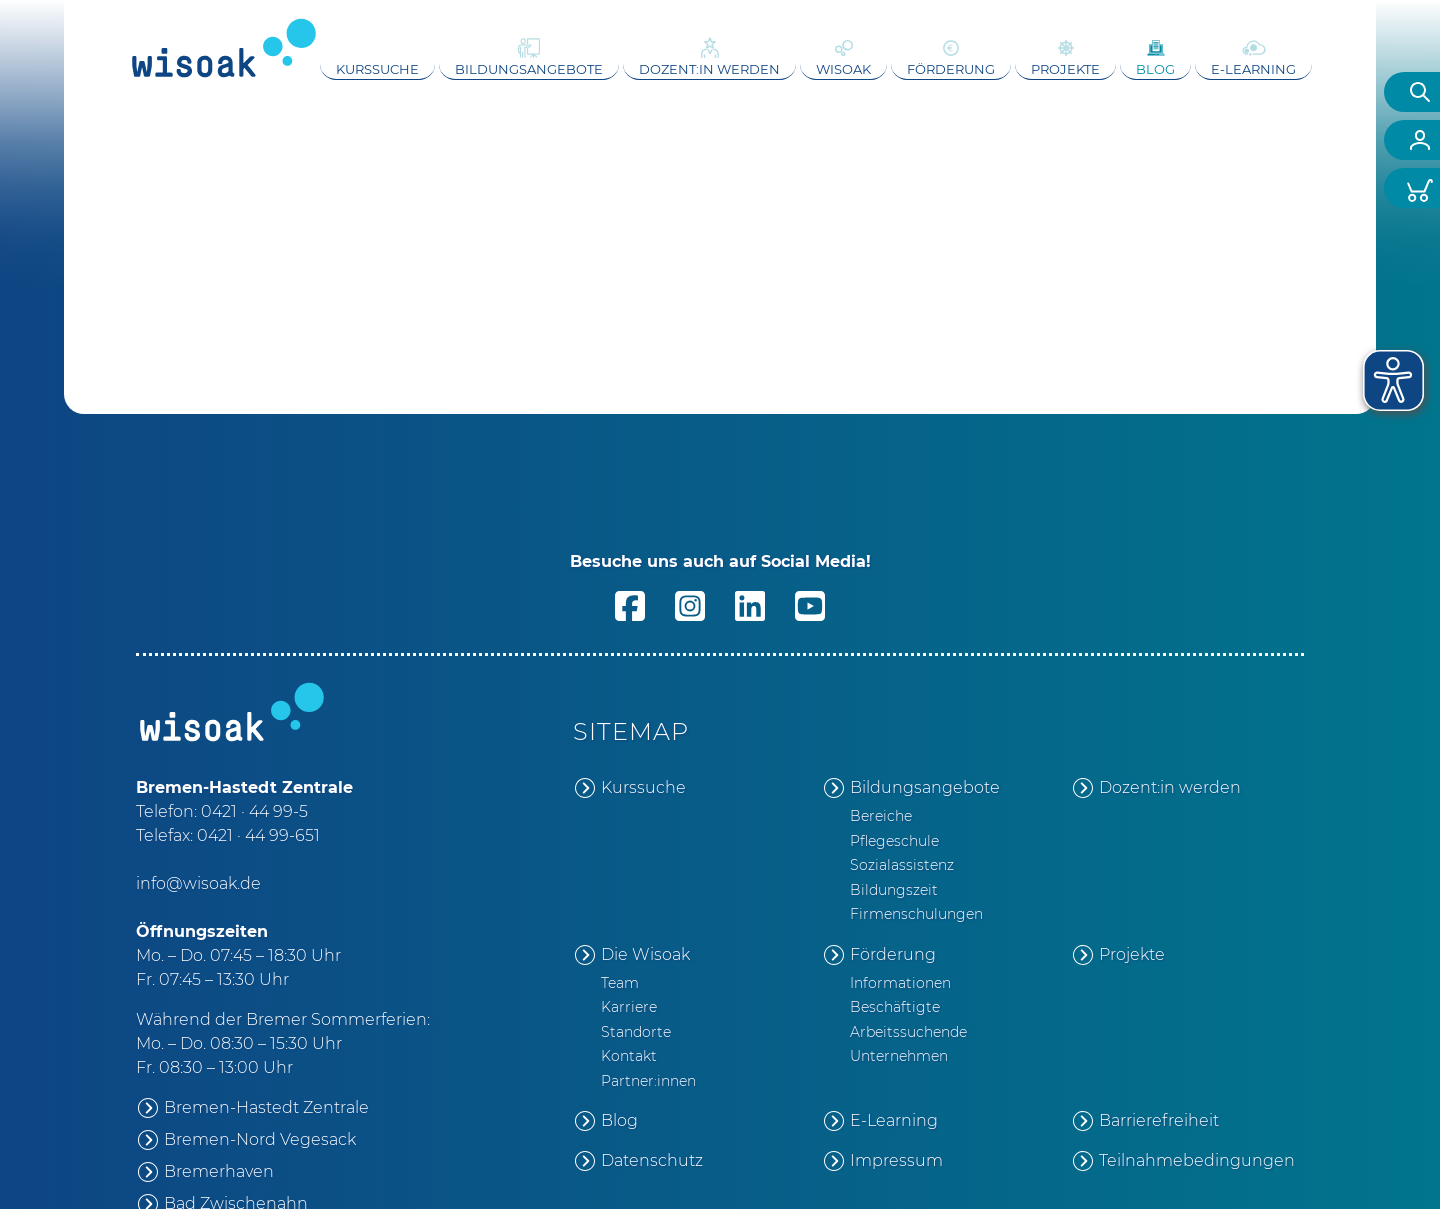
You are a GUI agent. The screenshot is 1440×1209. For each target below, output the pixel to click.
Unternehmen (899, 1056)
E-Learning (1253, 69)
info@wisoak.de (198, 883)
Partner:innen (648, 1081)
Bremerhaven (219, 1171)
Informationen (900, 983)
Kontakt (629, 1056)
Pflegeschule (894, 841)
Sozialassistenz (902, 865)
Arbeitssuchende (908, 1032)
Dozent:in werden (709, 69)
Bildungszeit (894, 890)
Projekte (1065, 69)
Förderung (951, 69)
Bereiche (881, 816)
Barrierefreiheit (1159, 1120)
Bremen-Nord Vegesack (260, 1139)
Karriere (629, 1007)
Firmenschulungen (916, 914)
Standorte (636, 1032)
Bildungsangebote (529, 69)
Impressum (896, 1160)
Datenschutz (652, 1160)
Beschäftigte (895, 1007)
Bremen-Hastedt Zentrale (266, 1107)
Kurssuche (377, 69)
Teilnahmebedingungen (1197, 1160)
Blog (1155, 69)
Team (620, 983)
